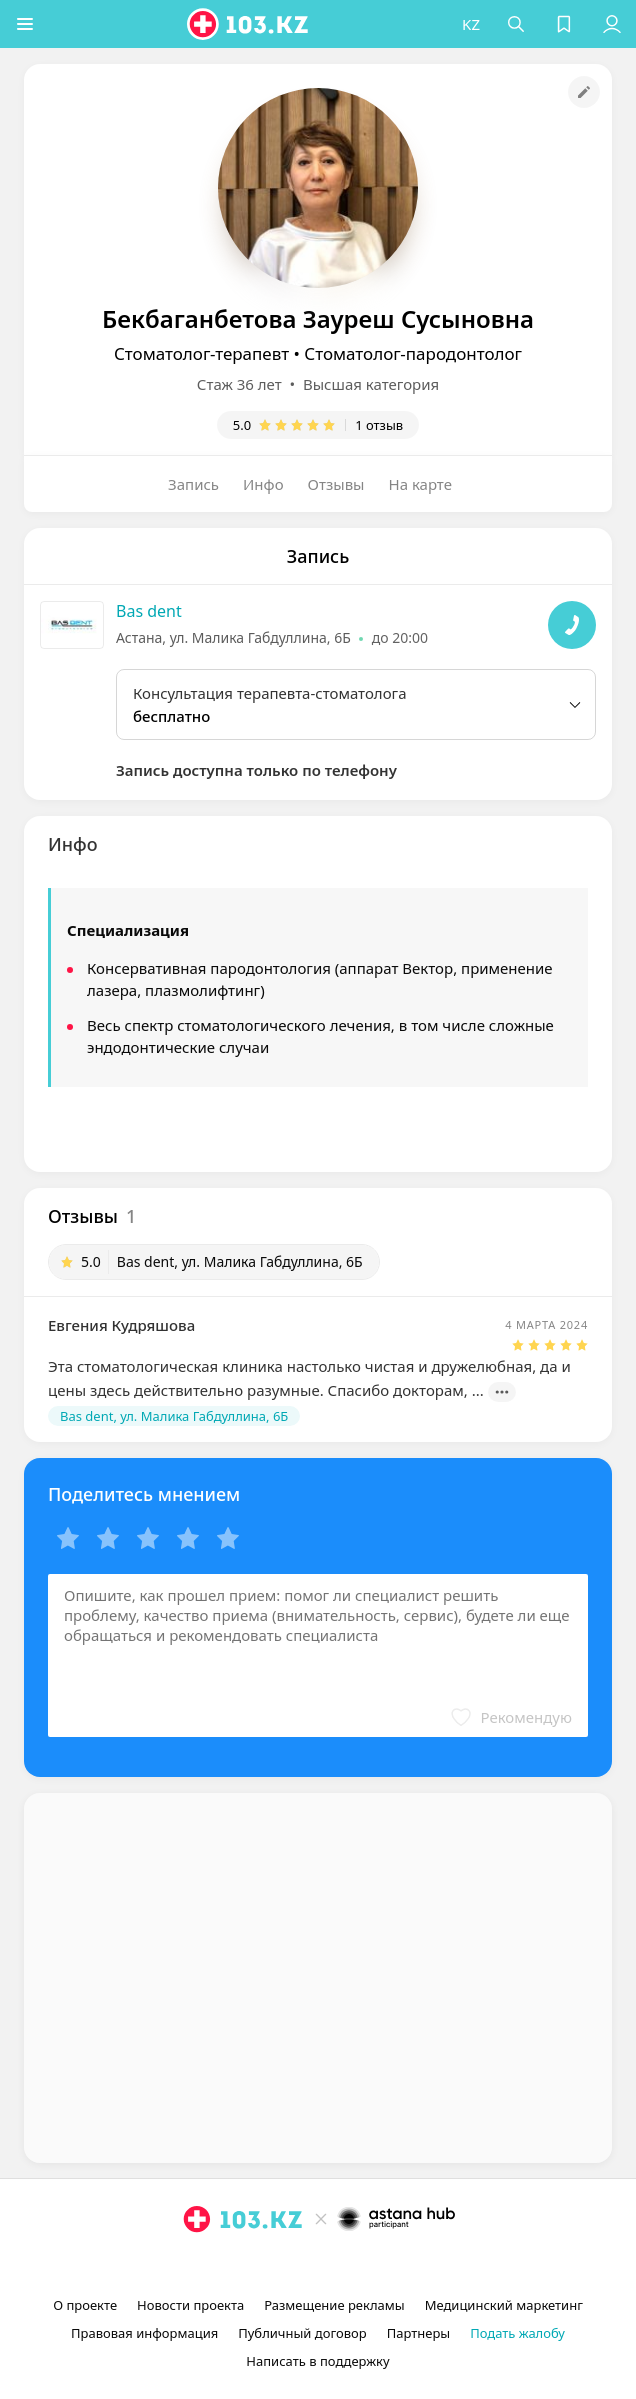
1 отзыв (379, 425)
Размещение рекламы (334, 2305)
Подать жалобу (517, 2333)
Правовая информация (144, 2333)
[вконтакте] (352, 2265)
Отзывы (336, 484)
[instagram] (288, 2265)
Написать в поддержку (317, 2361)
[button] (25, 24)
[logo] (250, 24)
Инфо (263, 484)
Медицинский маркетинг (504, 2305)
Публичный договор (302, 2333)
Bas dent (149, 611)
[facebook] (320, 2265)
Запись (193, 484)
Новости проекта (190, 2305)
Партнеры (419, 2333)
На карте (420, 484)
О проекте (85, 2305)
